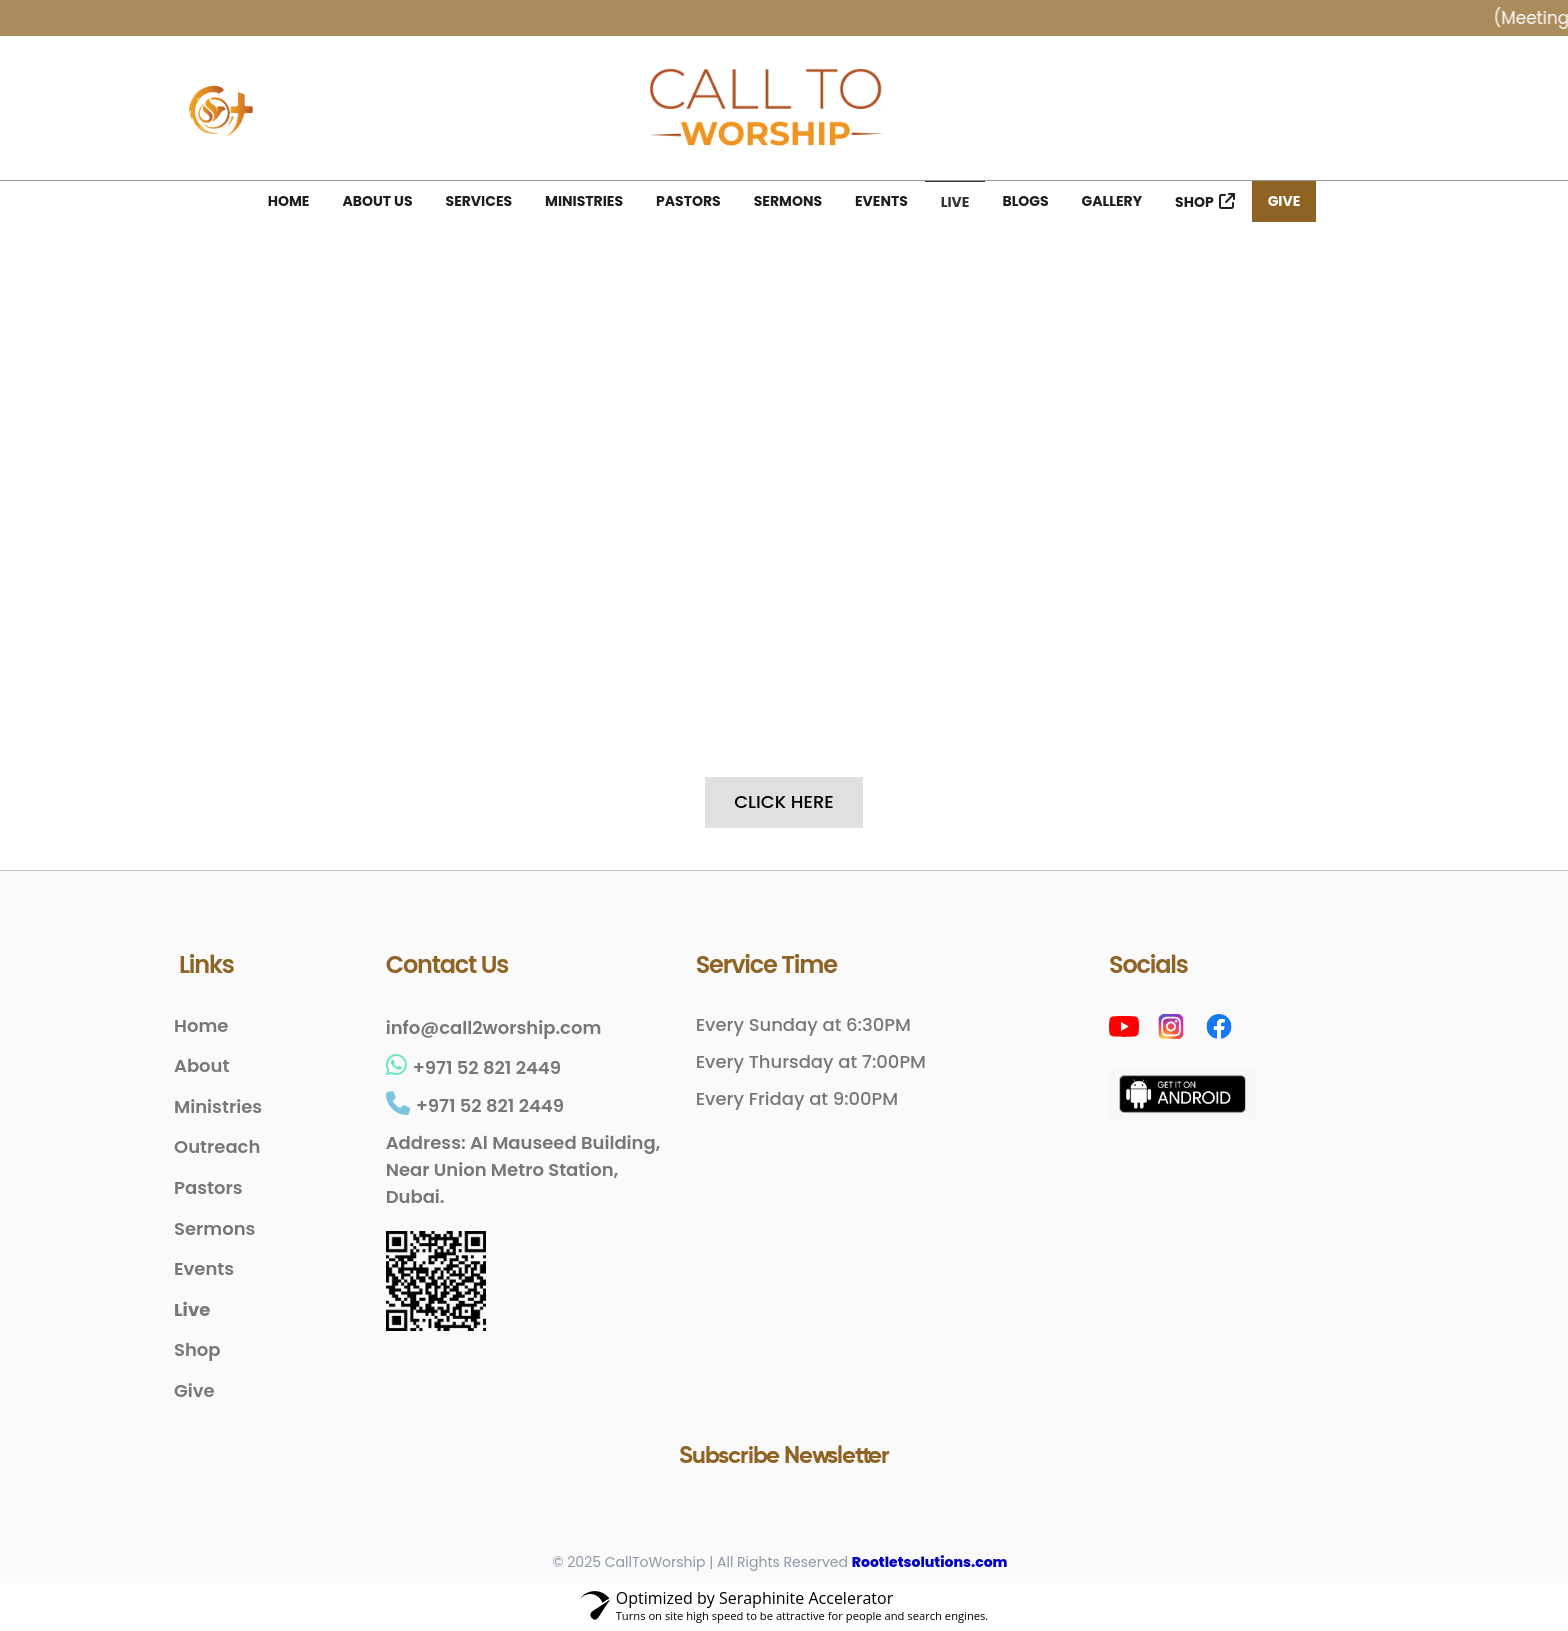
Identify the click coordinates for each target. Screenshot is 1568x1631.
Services (479, 201)
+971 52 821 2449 (473, 1068)
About (201, 1067)
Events (881, 201)
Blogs (1025, 201)
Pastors (688, 201)
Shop (1194, 202)
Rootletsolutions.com (930, 1564)
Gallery (1112, 201)
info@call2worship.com (494, 1028)
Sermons (788, 201)
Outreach (217, 1148)
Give (1284, 201)
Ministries (584, 201)
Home (289, 201)
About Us (377, 201)
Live (955, 202)
